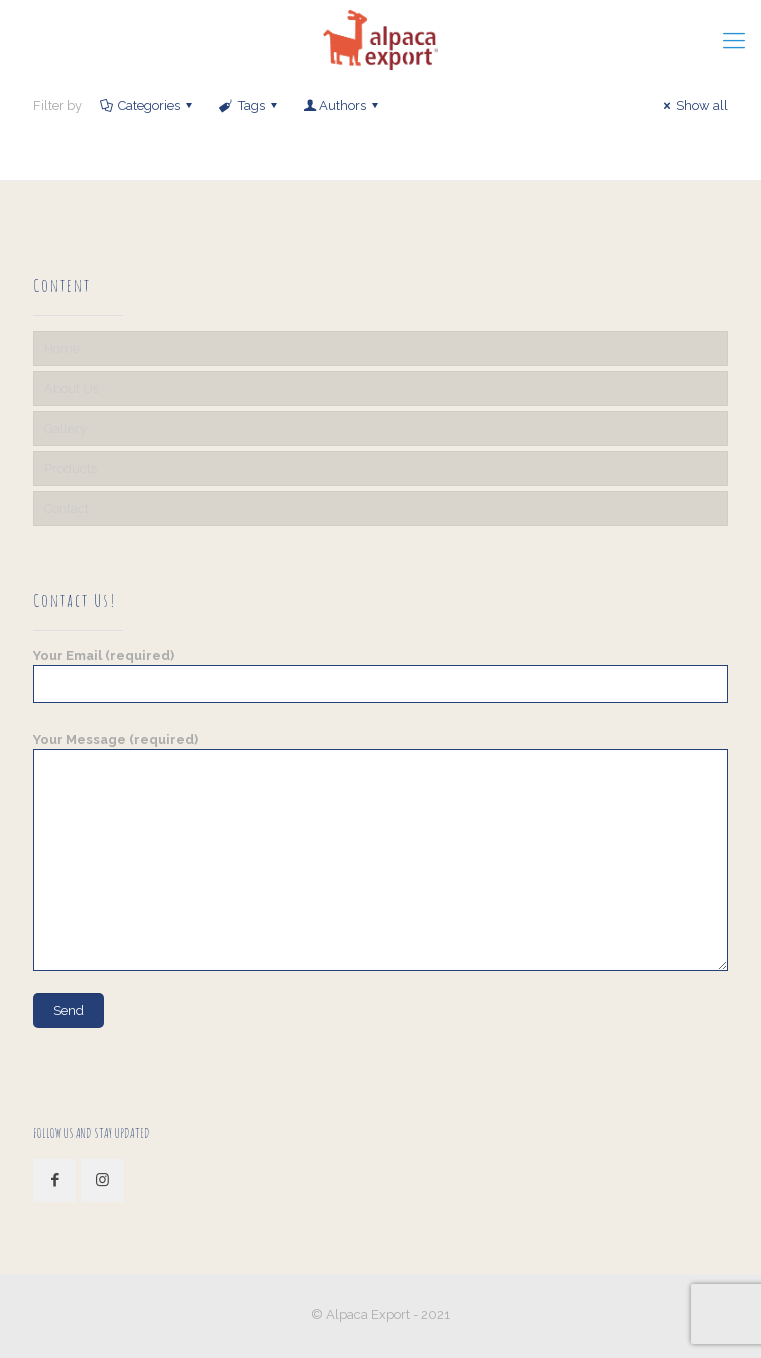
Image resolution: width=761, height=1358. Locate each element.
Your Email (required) (380, 675)
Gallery (65, 428)
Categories (147, 105)
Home (62, 348)
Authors (342, 105)
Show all (693, 105)
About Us (71, 388)
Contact (66, 508)
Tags (249, 105)
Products (70, 468)
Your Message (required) (380, 851)
